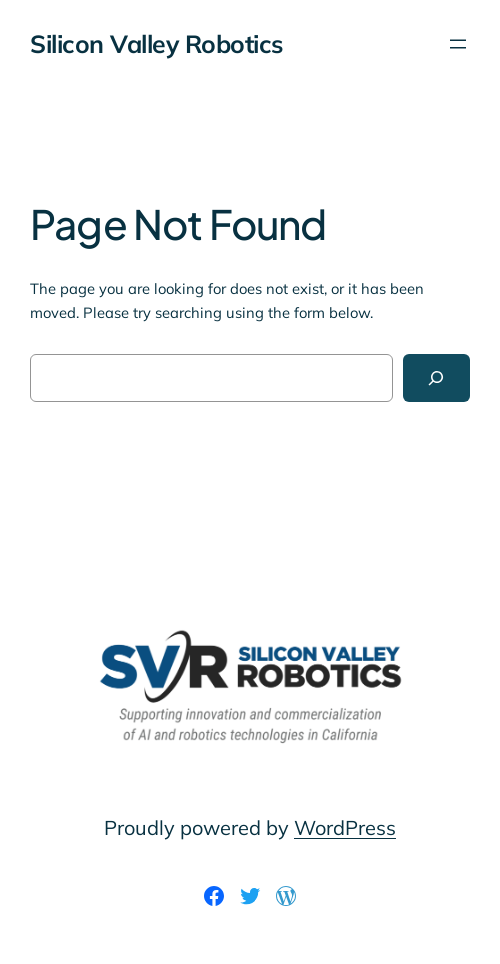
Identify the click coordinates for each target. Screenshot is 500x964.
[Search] (436, 378)
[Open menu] (458, 44)
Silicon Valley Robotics (156, 43)
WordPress (345, 827)
